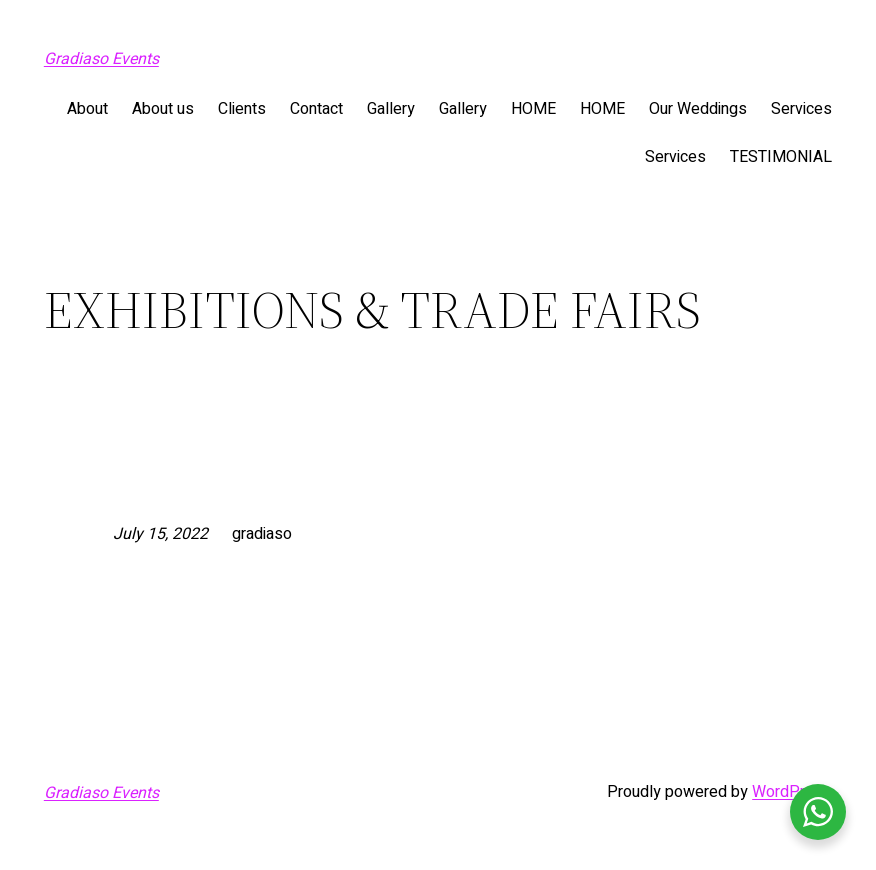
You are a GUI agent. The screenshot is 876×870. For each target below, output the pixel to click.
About (87, 109)
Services (801, 109)
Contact (316, 109)
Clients (242, 109)
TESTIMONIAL (781, 157)
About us (163, 109)
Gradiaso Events (101, 59)
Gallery (391, 109)
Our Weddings (698, 109)
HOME (533, 109)
